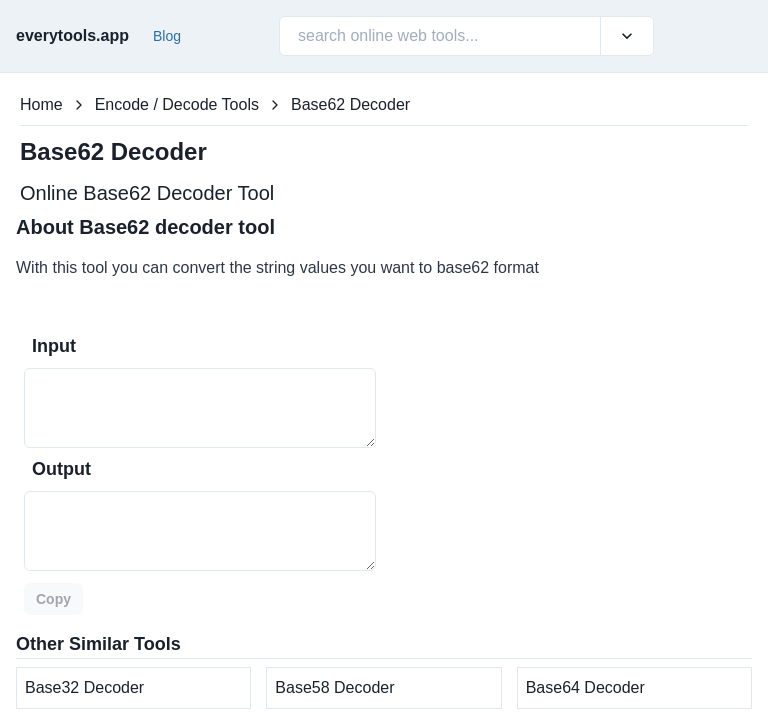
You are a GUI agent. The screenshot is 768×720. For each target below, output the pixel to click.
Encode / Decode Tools (177, 104)
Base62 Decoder (350, 104)
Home (41, 104)
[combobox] (300, 36)
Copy (53, 599)
